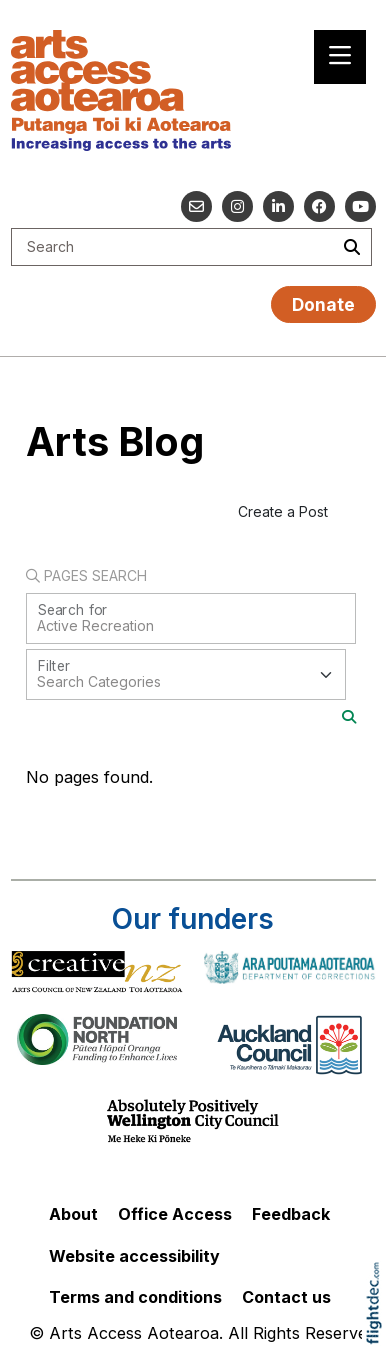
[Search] (349, 716)
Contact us (286, 1297)
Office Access (175, 1214)
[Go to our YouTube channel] (360, 206)
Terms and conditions (135, 1297)
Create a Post (283, 511)
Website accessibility (134, 1256)
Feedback (291, 1214)
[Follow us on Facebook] (319, 206)
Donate (323, 304)
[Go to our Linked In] (278, 206)
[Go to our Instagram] (237, 206)
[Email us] (196, 206)
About (73, 1214)
